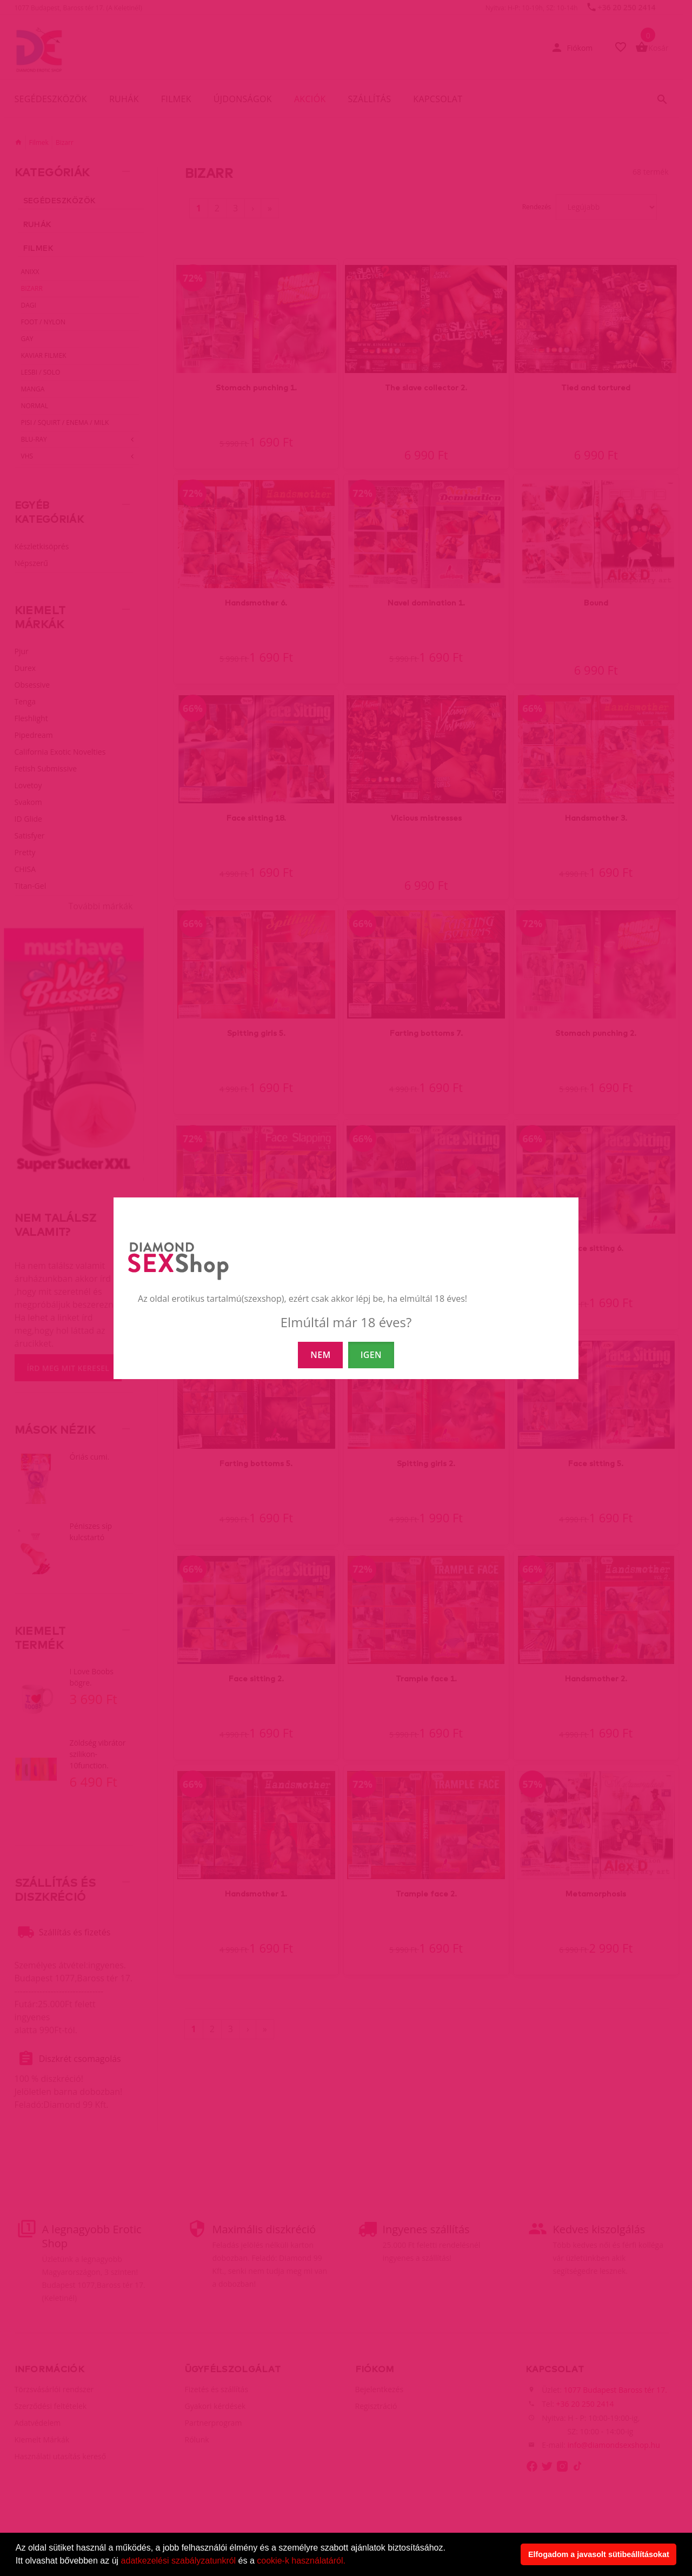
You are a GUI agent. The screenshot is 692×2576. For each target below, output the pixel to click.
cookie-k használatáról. (301, 2560)
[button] (349, 2562)
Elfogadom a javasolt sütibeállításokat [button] (598, 2554)
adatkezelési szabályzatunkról (178, 2560)
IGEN (371, 1355)
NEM (320, 1355)
